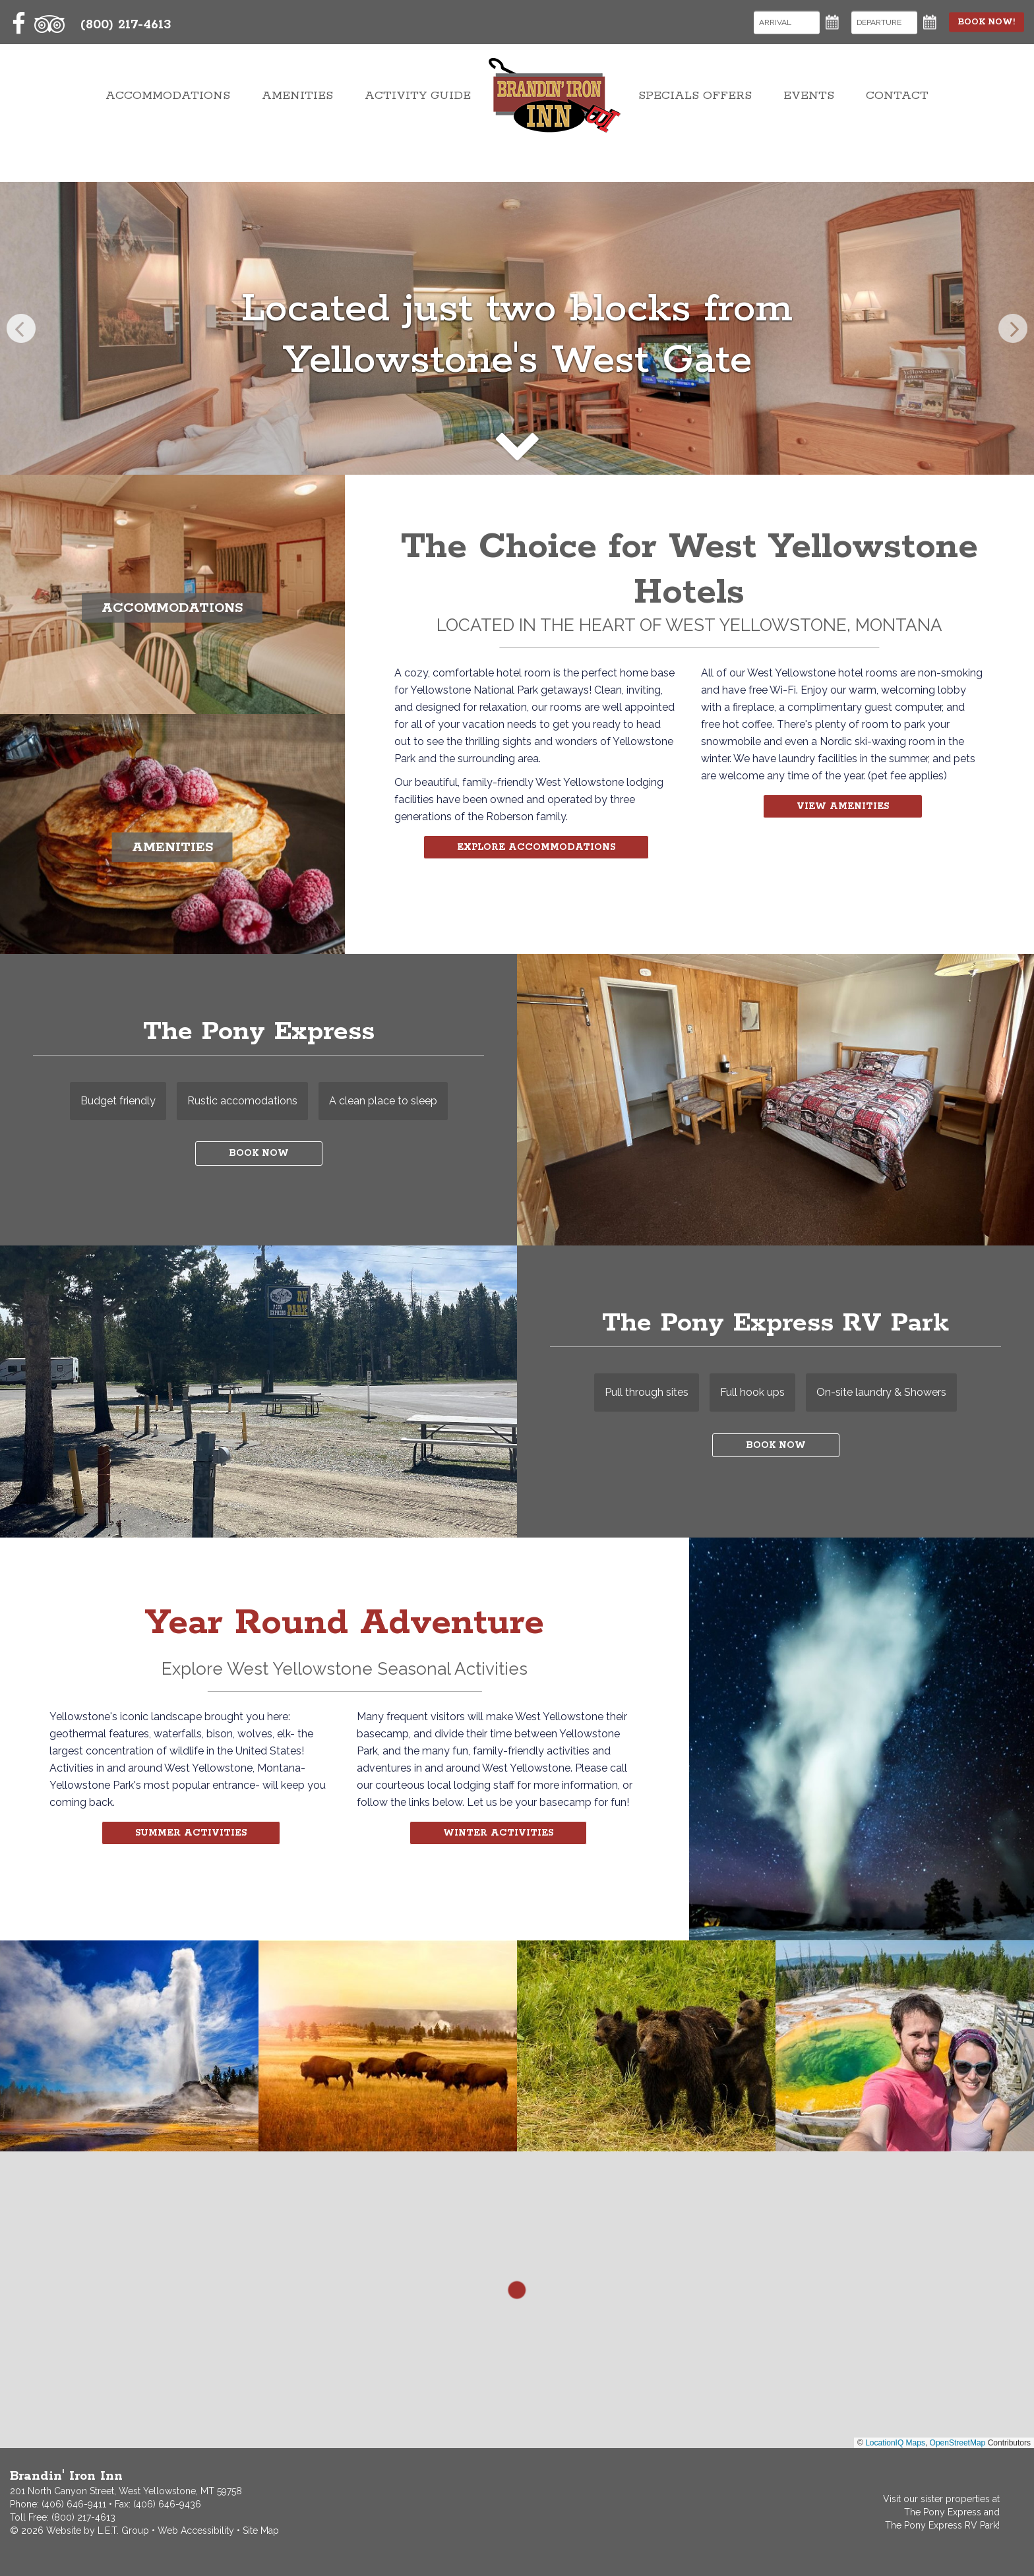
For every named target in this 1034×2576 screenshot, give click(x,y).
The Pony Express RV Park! (942, 2525)
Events (808, 116)
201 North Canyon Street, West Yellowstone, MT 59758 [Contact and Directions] (126, 2491)
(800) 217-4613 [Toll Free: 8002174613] (125, 24)
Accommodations (168, 116)
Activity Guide (418, 116)
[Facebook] (19, 24)
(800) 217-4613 (83, 2517)
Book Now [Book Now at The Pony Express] (258, 1159)
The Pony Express (942, 2512)
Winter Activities (498, 1835)
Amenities (297, 116)
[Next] (1012, 328)
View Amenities (843, 808)
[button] (517, 2290)
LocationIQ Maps (895, 2442)
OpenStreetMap (958, 2442)
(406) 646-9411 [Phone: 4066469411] (74, 2504)
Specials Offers (695, 116)
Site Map (261, 2530)
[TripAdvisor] (49, 24)
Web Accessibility (196, 2530)
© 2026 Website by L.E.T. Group (79, 2530)
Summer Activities (191, 1835)
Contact (897, 116)
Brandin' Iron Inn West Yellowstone (554, 116)
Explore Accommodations (536, 849)
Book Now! (976, 22)
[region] (517, 2299)
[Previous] (21, 328)
